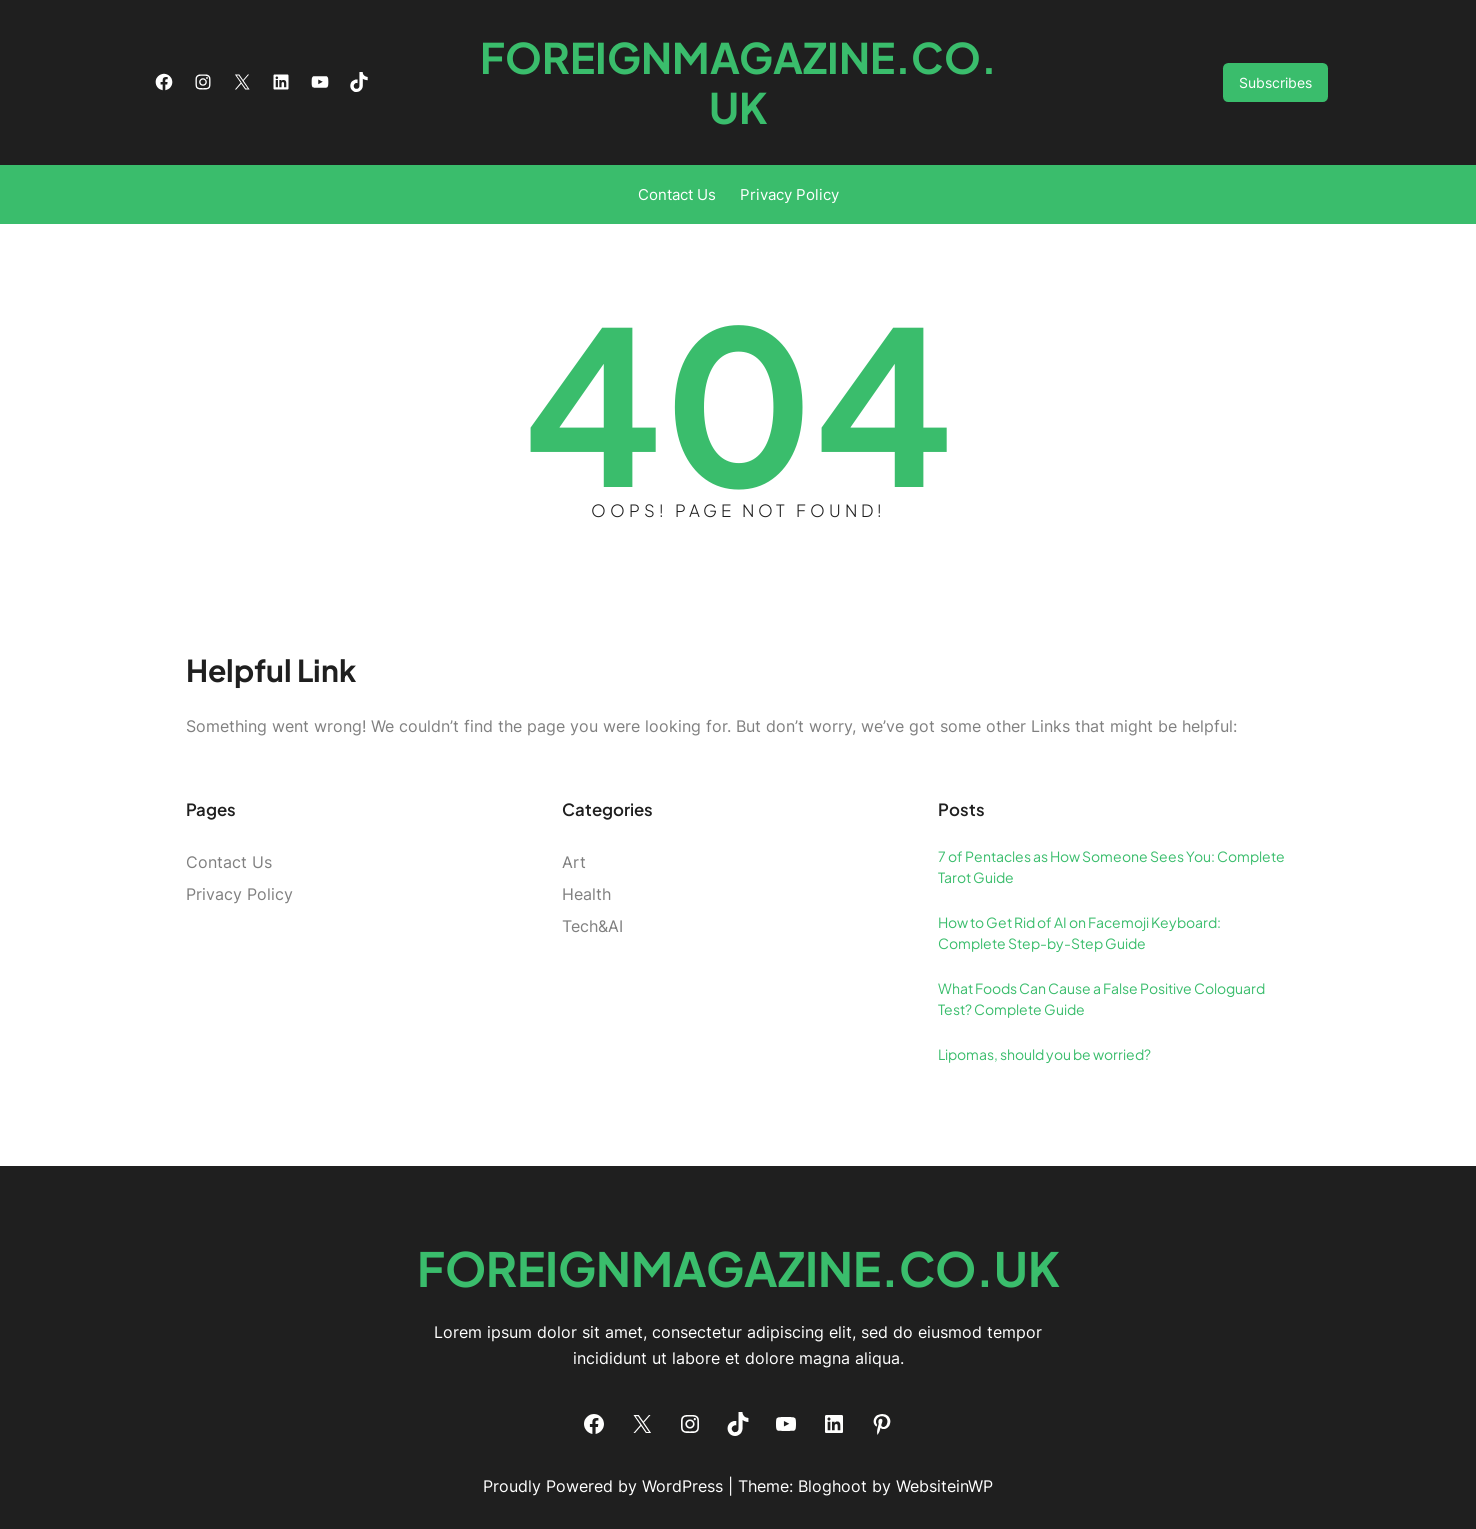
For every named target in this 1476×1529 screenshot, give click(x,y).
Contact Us (677, 194)
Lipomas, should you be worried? (1044, 1054)
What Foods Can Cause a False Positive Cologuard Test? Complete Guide (1101, 998)
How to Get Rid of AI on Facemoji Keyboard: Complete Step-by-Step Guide (1079, 932)
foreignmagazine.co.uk (738, 81)
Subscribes (1275, 82)
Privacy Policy (789, 194)
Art (574, 862)
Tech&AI (592, 926)
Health (586, 894)
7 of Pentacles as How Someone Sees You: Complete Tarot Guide (1111, 866)
